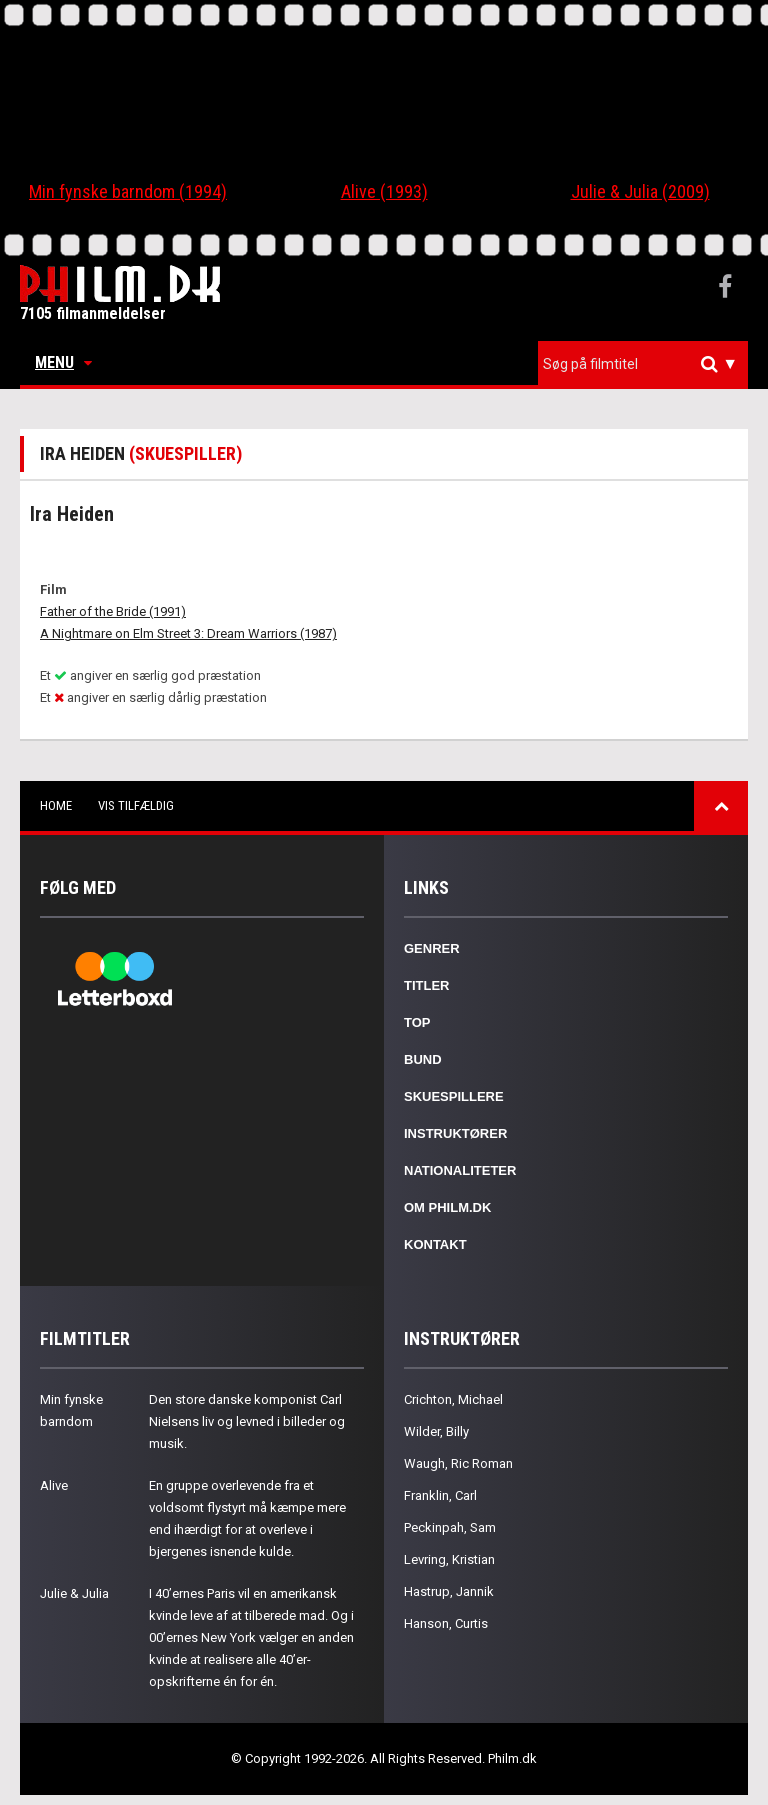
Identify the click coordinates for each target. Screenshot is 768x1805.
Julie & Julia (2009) (640, 191)
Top (417, 1022)
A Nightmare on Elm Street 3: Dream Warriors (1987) (188, 633)
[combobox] (643, 364)
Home (56, 805)
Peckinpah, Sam (450, 1527)
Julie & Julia (74, 1593)
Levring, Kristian (449, 1559)
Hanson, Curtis (446, 1623)
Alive (54, 1485)
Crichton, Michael (453, 1399)
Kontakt (435, 1244)
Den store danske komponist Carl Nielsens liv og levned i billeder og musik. (247, 1421)
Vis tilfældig (136, 805)
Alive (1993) (384, 191)
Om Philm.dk (447, 1207)
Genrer (432, 948)
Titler (427, 985)
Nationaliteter (460, 1170)
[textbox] (648, 364)
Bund (423, 1059)
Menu (63, 362)
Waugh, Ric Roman (458, 1463)
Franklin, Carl (440, 1495)
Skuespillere (454, 1096)
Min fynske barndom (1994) (128, 191)
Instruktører (455, 1133)
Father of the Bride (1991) (113, 611)
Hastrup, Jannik (449, 1591)
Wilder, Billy (436, 1431)
